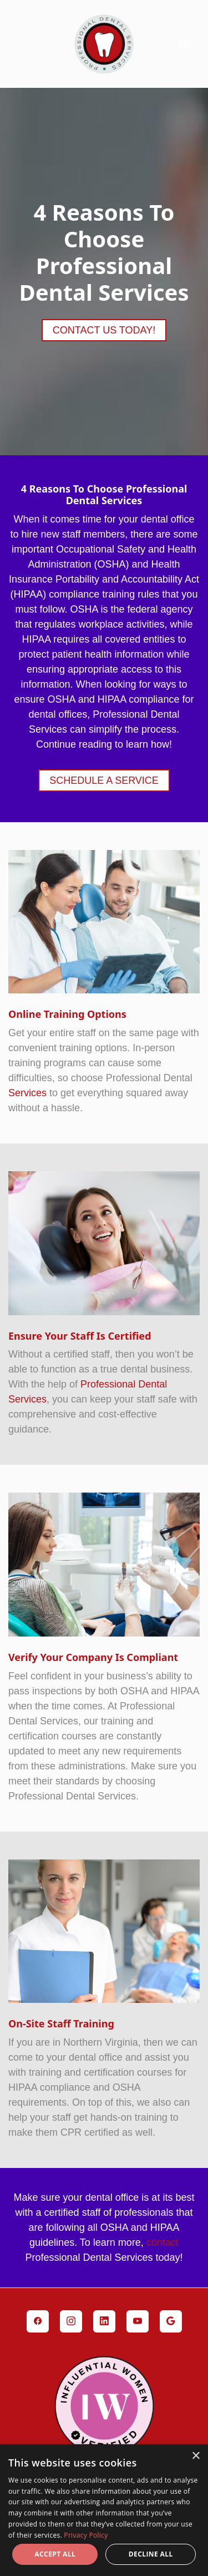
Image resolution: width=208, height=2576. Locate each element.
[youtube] (137, 2321)
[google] (171, 2321)
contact (162, 2242)
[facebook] (38, 2321)
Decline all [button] (151, 2554)
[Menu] (184, 43)
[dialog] (104, 2510)
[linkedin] (104, 2321)
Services (27, 1092)
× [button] (195, 2456)
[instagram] (71, 2321)
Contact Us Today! (104, 330)
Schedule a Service (104, 780)
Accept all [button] (54, 2554)
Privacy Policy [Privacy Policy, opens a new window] (86, 2535)
